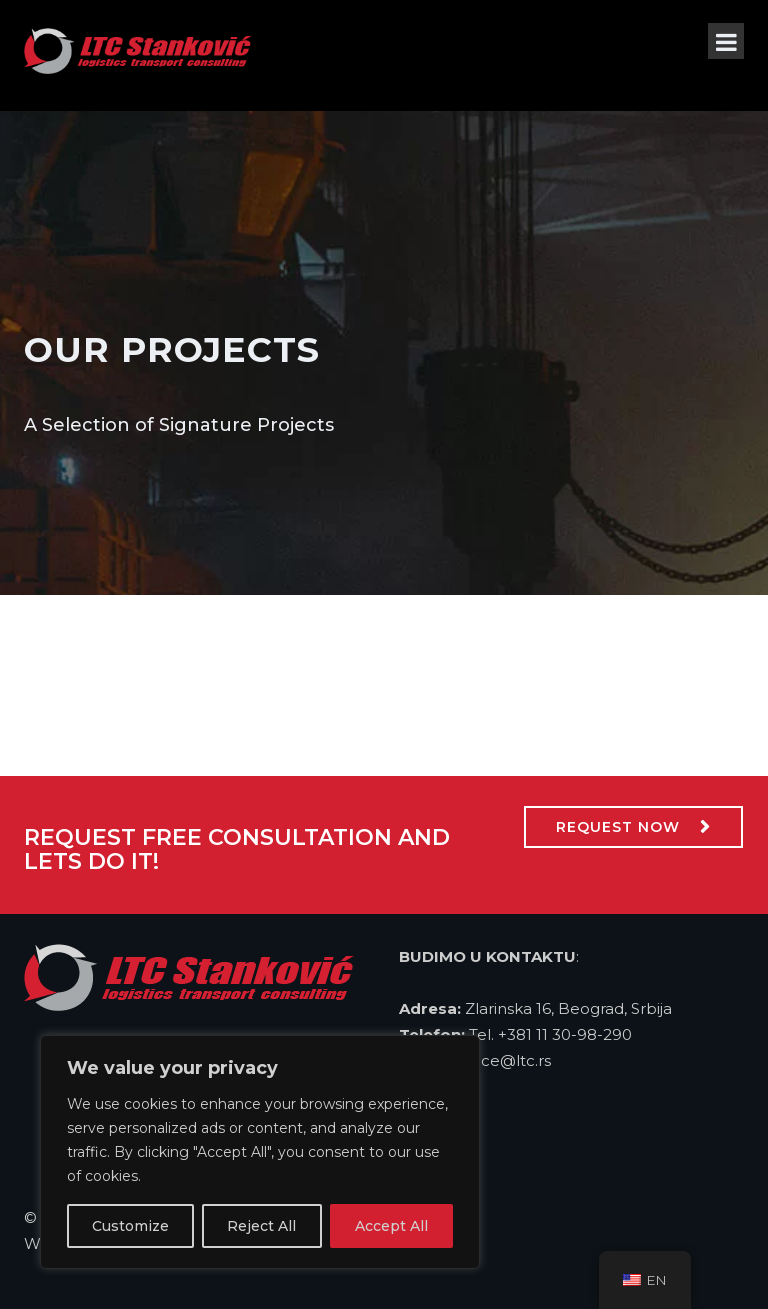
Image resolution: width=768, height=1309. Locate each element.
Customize (130, 1226)
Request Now (618, 827)
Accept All (391, 1226)
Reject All (261, 1226)
